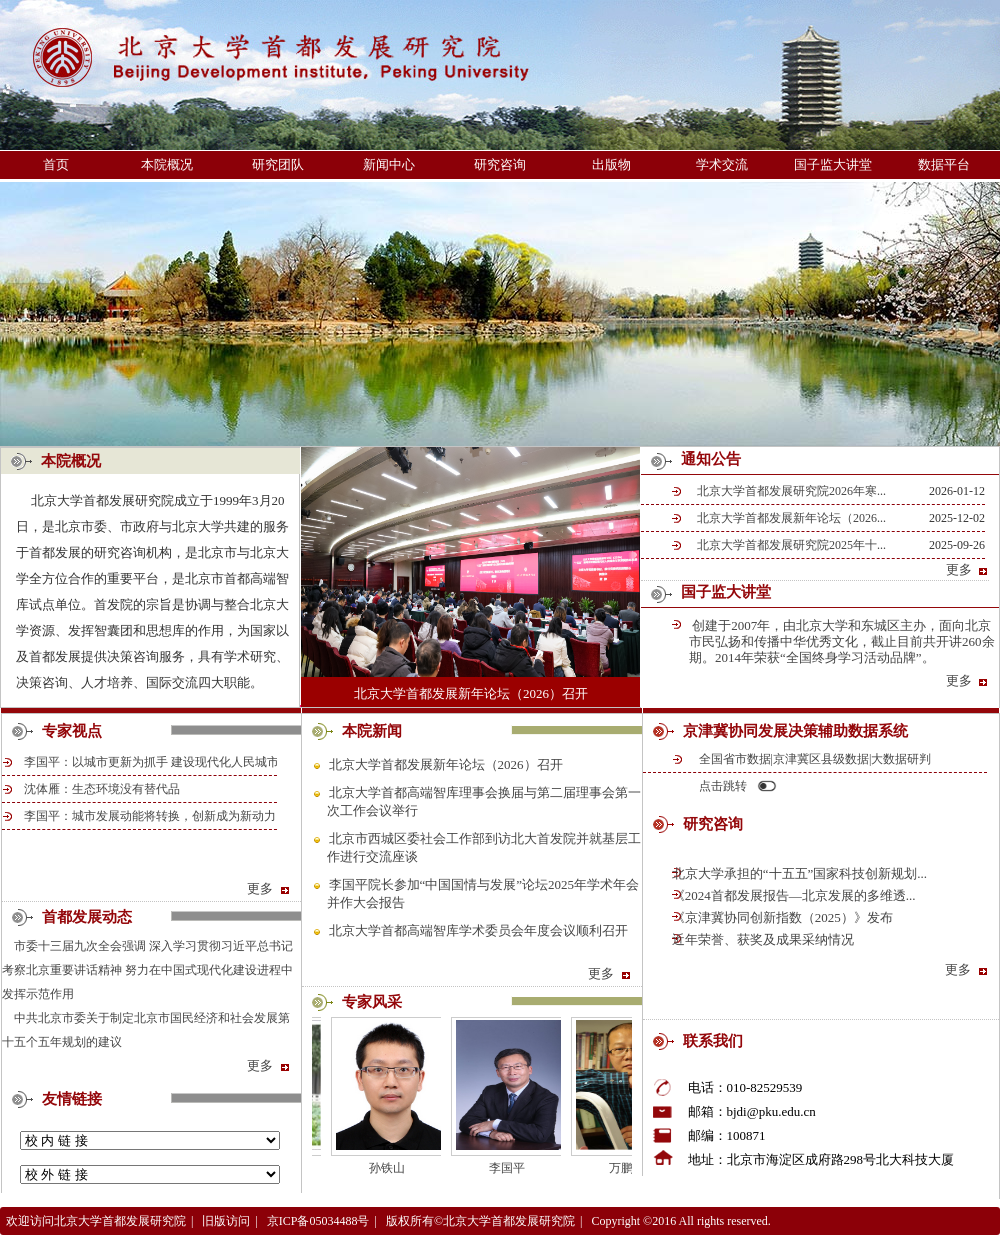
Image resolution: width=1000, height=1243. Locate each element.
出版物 (611, 164)
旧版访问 (226, 1221)
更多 (968, 569)
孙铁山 (395, 1168)
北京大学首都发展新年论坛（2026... (791, 518)
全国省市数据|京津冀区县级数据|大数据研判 (815, 759)
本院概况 (167, 164)
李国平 (515, 1168)
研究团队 (278, 164)
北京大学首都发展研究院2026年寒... (791, 491)
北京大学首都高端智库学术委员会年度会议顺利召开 (478, 930)
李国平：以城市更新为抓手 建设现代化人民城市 (151, 762)
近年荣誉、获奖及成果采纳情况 (761, 939)
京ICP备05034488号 (318, 1221)
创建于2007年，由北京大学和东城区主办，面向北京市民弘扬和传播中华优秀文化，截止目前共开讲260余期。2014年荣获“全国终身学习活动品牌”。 (842, 641)
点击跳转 (723, 786)
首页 (56, 164)
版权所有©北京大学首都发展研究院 (480, 1221)
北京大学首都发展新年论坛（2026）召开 (471, 693)
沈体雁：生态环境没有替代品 (102, 789)
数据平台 (944, 164)
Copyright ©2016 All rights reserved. (680, 1221)
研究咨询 (500, 164)
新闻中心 (389, 164)
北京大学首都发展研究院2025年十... (791, 545)
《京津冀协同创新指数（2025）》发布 (781, 917)
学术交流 (722, 164)
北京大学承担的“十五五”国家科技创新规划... (798, 873)
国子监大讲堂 (833, 164)
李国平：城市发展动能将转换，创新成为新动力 (150, 816)
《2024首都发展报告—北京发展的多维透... (792, 895)
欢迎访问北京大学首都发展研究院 (96, 1221)
